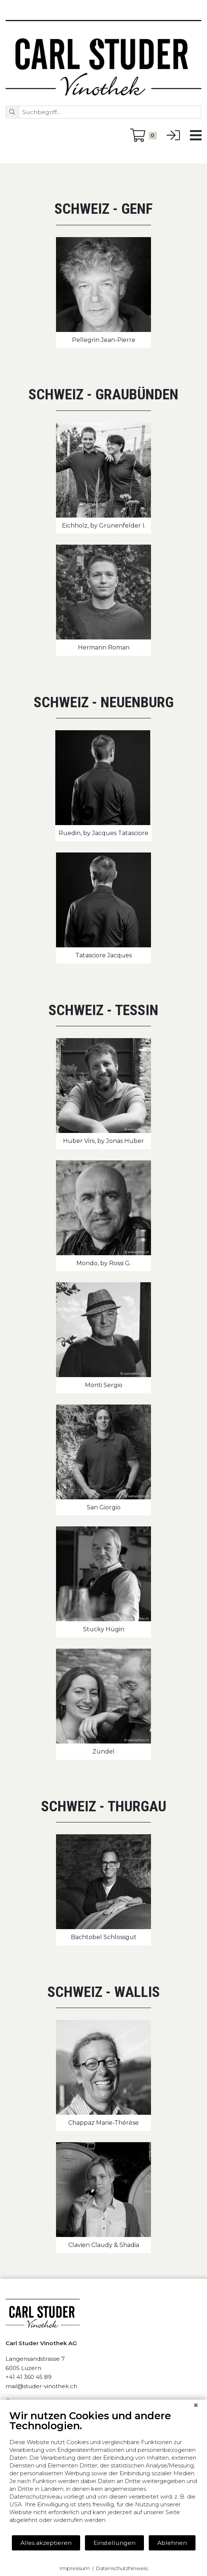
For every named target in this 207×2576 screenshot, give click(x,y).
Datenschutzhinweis (122, 2568)
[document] (103, 2472)
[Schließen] (195, 2405)
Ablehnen (172, 2542)
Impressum (74, 2568)
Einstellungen (114, 2542)
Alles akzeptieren (46, 2542)
